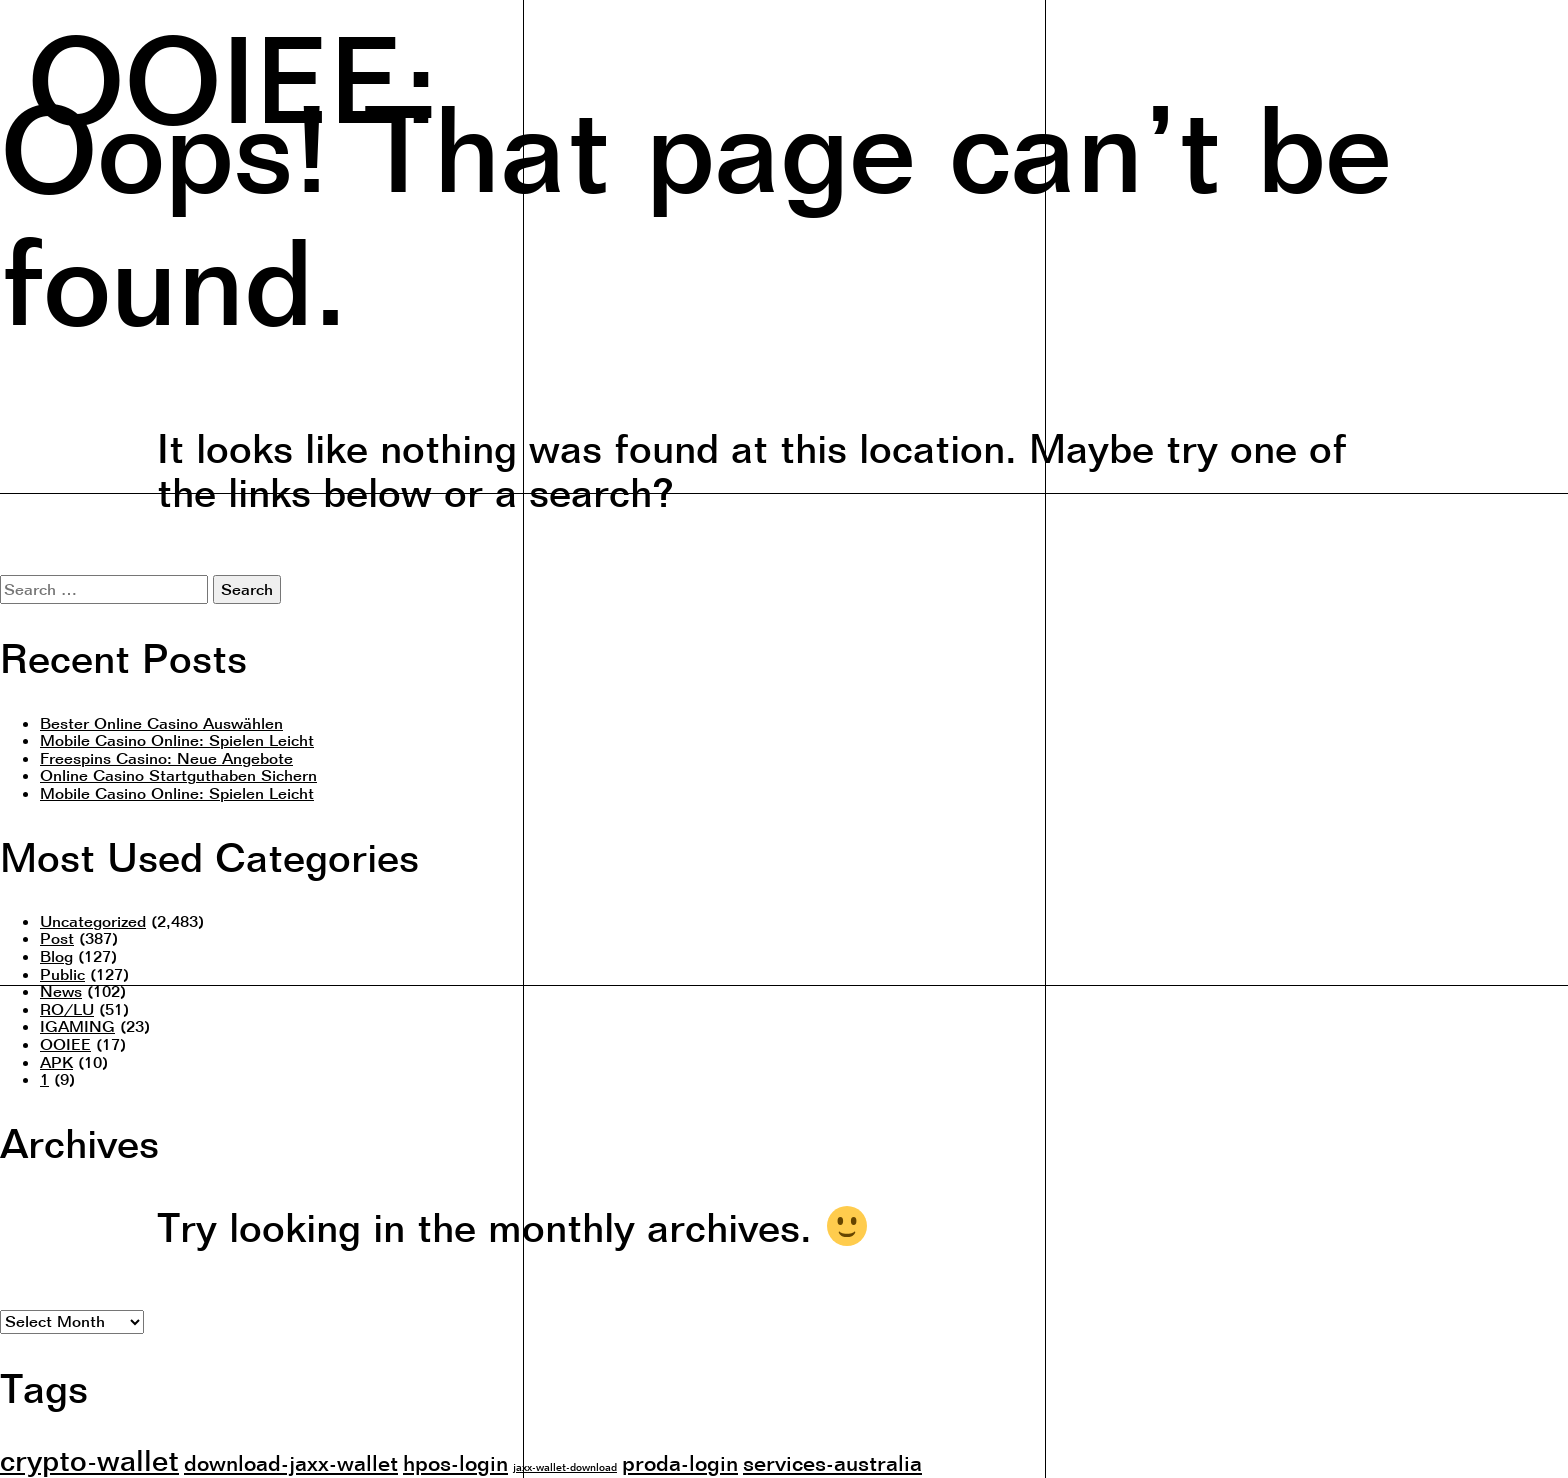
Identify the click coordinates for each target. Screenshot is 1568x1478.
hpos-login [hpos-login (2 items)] (455, 1462)
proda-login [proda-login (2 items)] (680, 1462)
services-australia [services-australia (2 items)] (832, 1462)
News (61, 991)
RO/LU (67, 1009)
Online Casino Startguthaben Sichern (178, 775)
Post (57, 938)
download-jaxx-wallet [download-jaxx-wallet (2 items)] (291, 1462)
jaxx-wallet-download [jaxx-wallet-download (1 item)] (565, 1467)
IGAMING (77, 1026)
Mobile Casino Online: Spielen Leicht (177, 740)
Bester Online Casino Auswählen (161, 723)
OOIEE (65, 1044)
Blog (56, 956)
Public (62, 974)
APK (56, 1062)
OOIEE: (232, 74)
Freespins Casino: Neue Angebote (166, 758)
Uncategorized (93, 921)
